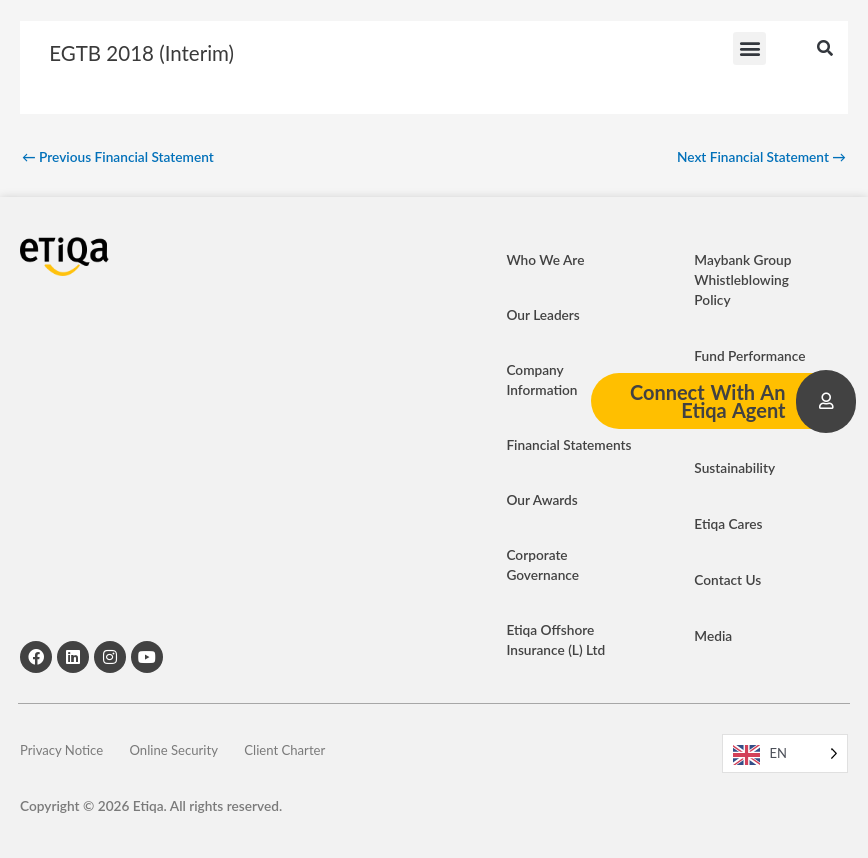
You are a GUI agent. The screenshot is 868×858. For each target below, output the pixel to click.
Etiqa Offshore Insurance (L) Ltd (555, 639)
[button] (749, 50)
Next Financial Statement (761, 156)
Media (713, 635)
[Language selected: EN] (785, 753)
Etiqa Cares (728, 523)
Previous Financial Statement (118, 156)
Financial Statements (568, 444)
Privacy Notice (63, 752)
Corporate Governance (542, 564)
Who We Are (545, 259)
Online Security (190, 752)
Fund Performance (749, 355)
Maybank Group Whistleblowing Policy (742, 279)
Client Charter (315, 752)
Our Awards (541, 499)
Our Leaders (542, 314)
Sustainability (734, 467)
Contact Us (727, 579)
